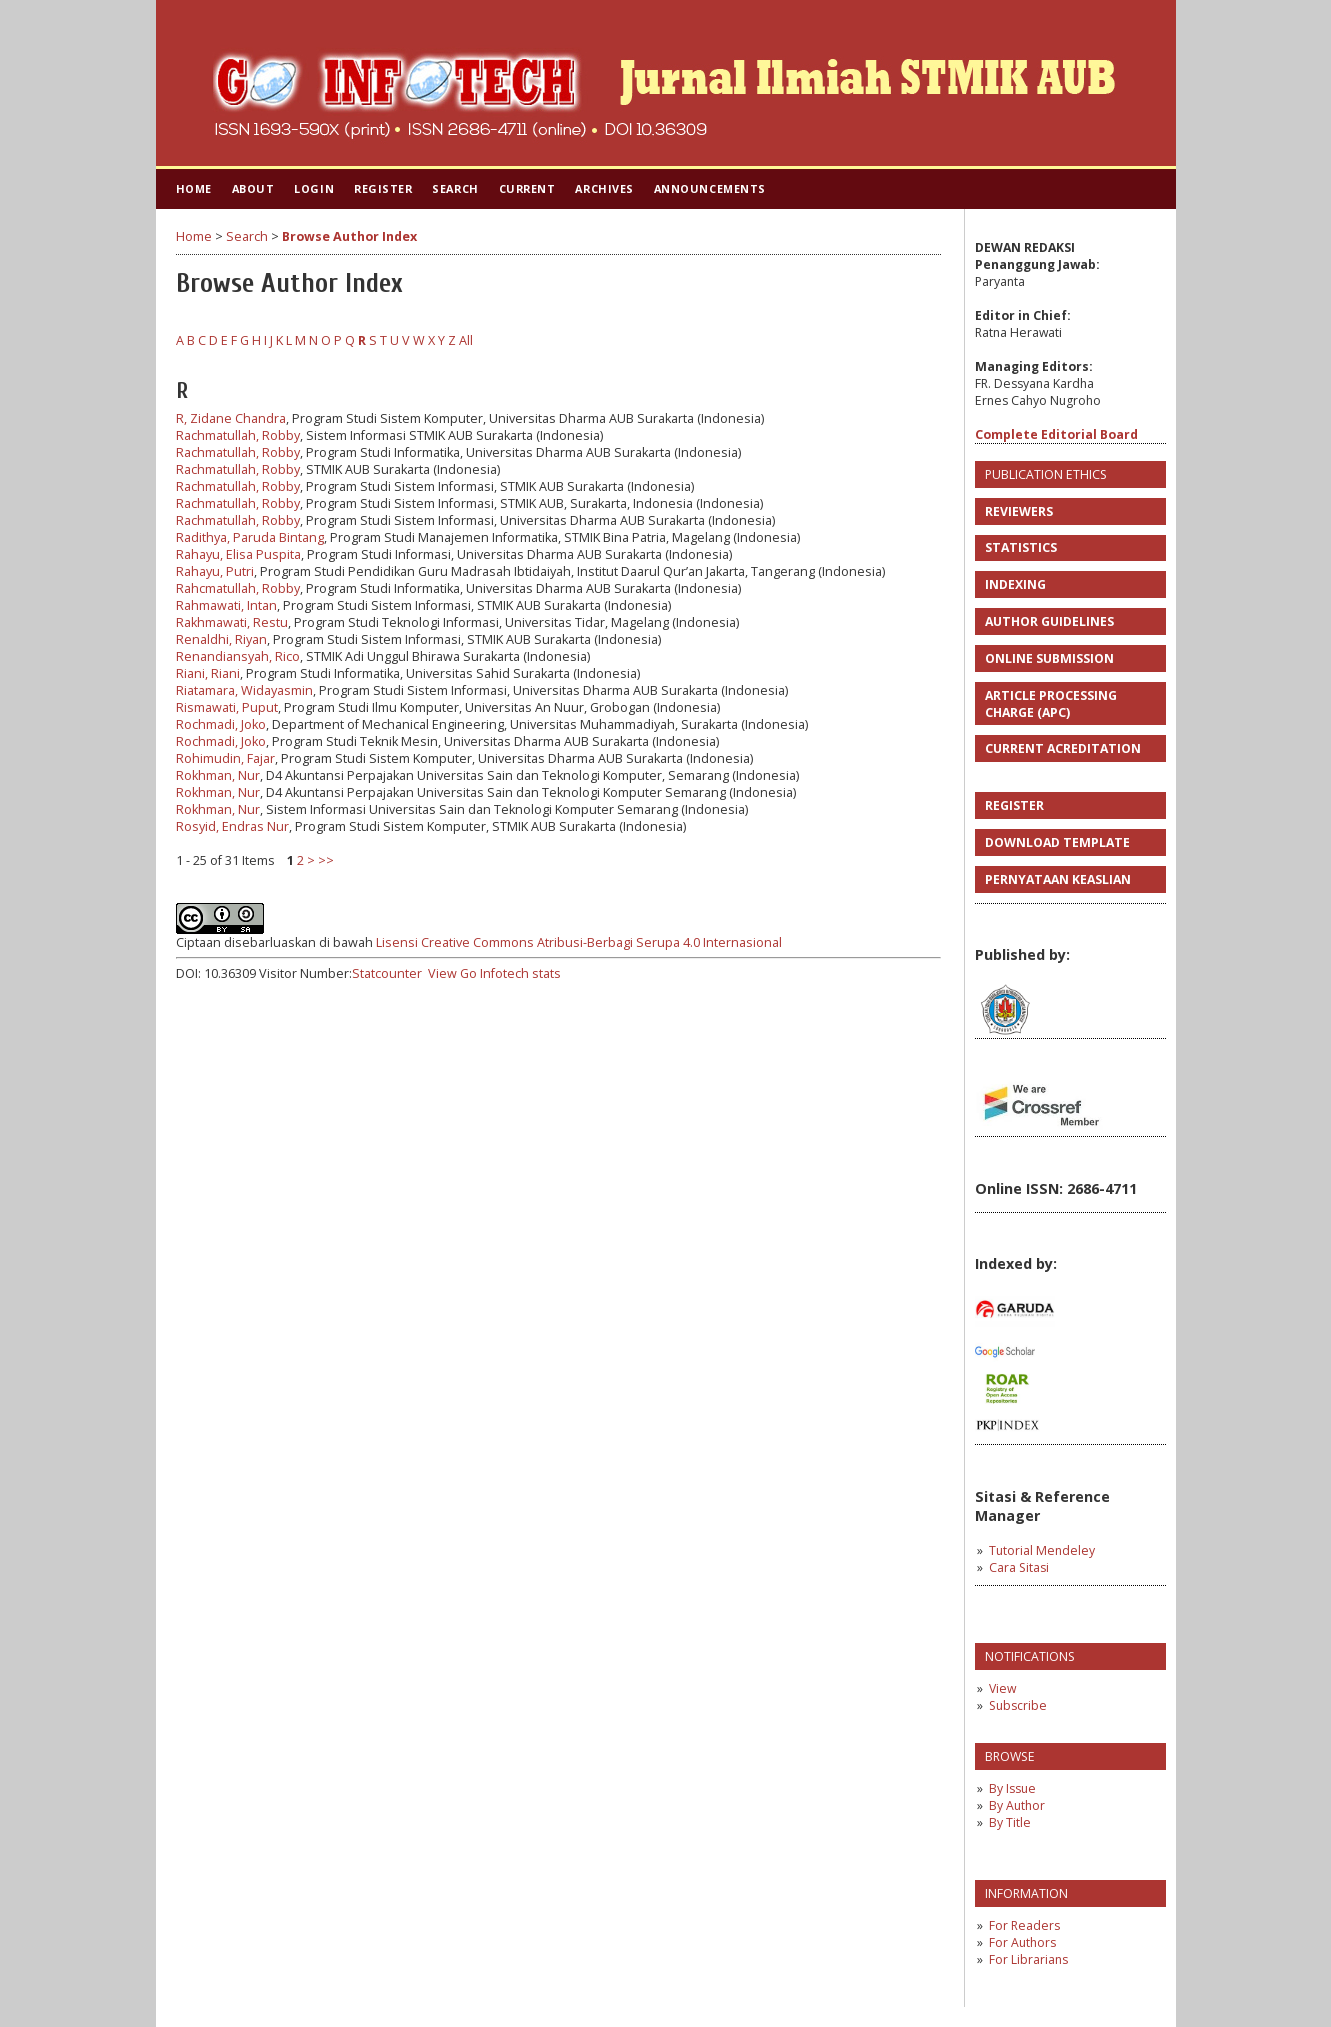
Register (383, 188)
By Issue (1012, 1788)
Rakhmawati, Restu (232, 622)
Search (455, 188)
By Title (1010, 1822)
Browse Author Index (349, 236)
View (1002, 1688)
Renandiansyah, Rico (238, 656)
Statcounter (387, 973)
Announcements (710, 188)
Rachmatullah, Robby (238, 435)
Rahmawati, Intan (226, 605)
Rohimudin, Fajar (225, 758)
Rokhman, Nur (218, 775)
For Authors (1022, 1942)
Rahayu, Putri (215, 571)
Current (527, 188)
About (253, 188)
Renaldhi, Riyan (221, 639)
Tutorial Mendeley (1042, 1550)
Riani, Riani (208, 673)
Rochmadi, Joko (221, 724)
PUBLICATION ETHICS (1046, 474)
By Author (1017, 1805)
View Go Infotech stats (494, 973)
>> (326, 860)
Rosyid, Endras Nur (232, 826)
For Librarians (1028, 1959)
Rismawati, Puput (227, 707)
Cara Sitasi (1019, 1567)
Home (194, 188)
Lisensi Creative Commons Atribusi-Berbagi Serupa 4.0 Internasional (579, 942)
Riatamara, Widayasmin (244, 690)
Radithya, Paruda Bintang (250, 537)
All (466, 340)
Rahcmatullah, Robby (238, 588)
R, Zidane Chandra (231, 418)
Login (314, 188)
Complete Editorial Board (1056, 434)
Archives (604, 188)
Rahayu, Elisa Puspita (238, 554)
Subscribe (1018, 1705)
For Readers (1024, 1925)
